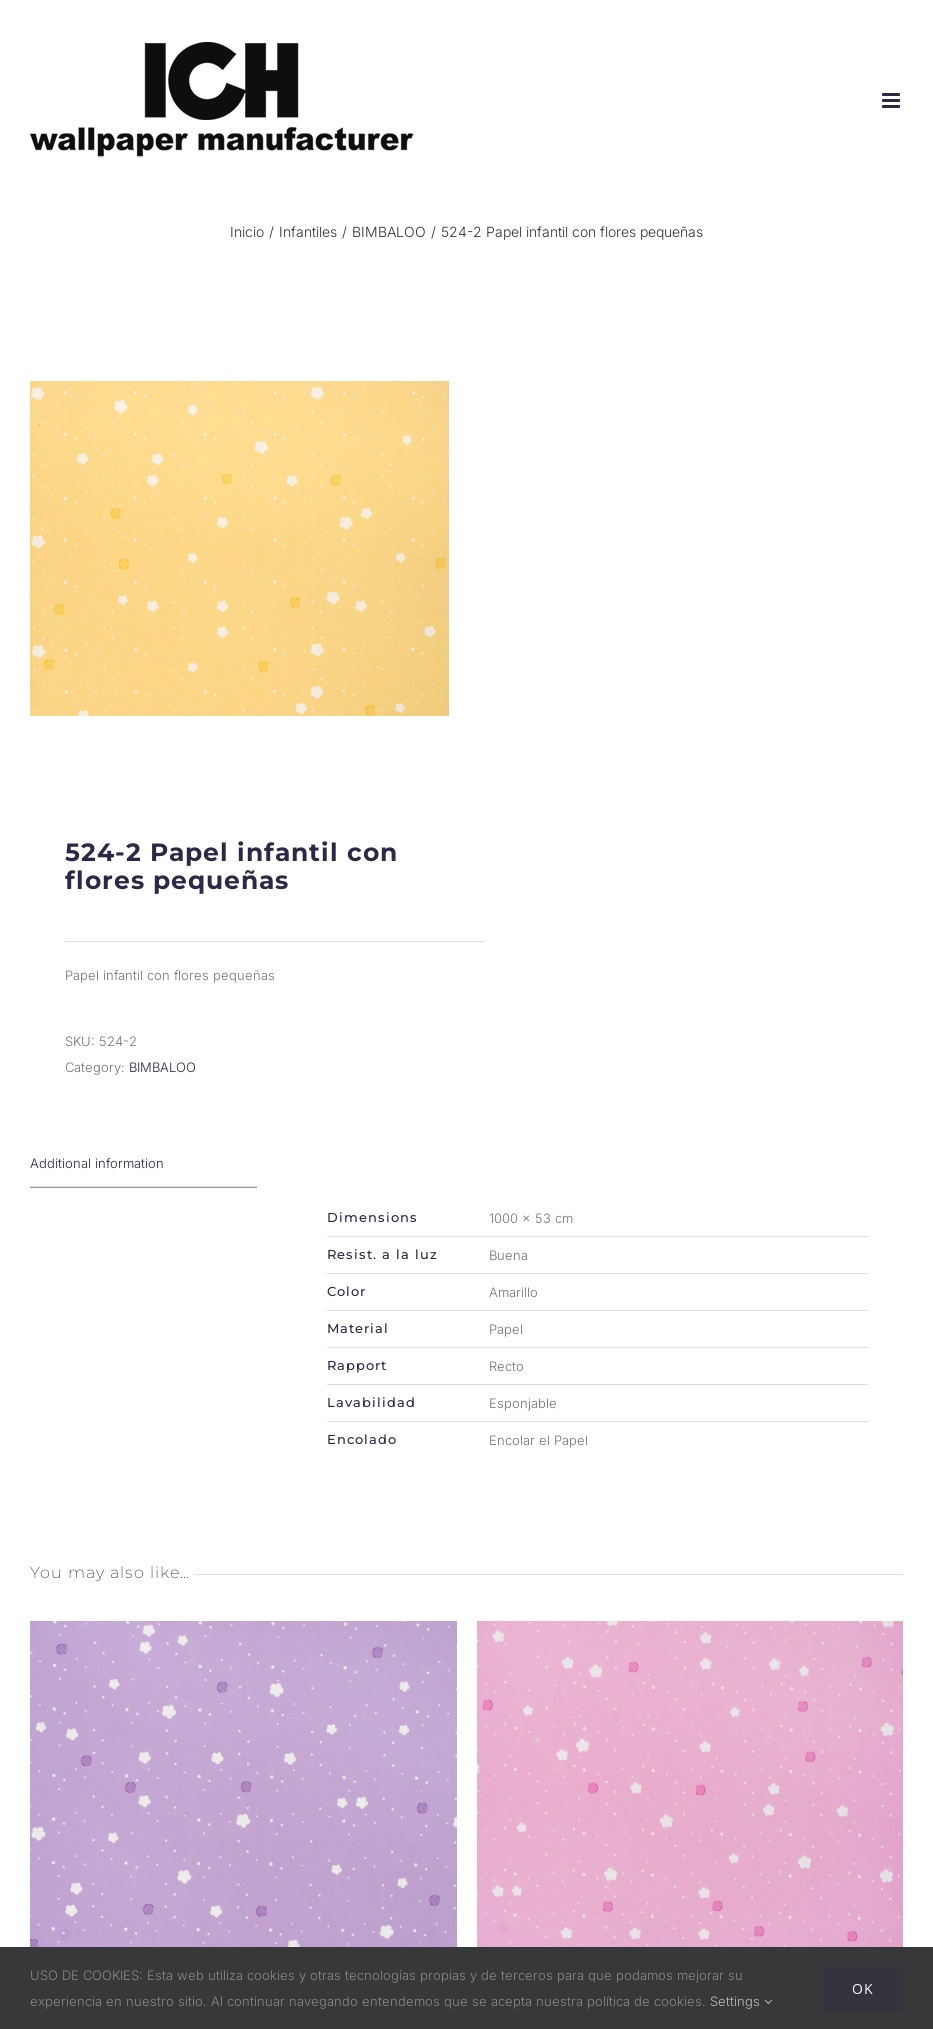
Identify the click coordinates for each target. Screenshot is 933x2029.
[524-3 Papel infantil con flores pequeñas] (243, 1634)
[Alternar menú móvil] (892, 100)
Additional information (97, 1163)
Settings (741, 2001)
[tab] (143, 1163)
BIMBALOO (162, 1067)
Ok (863, 1988)
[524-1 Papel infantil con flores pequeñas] (690, 1634)
